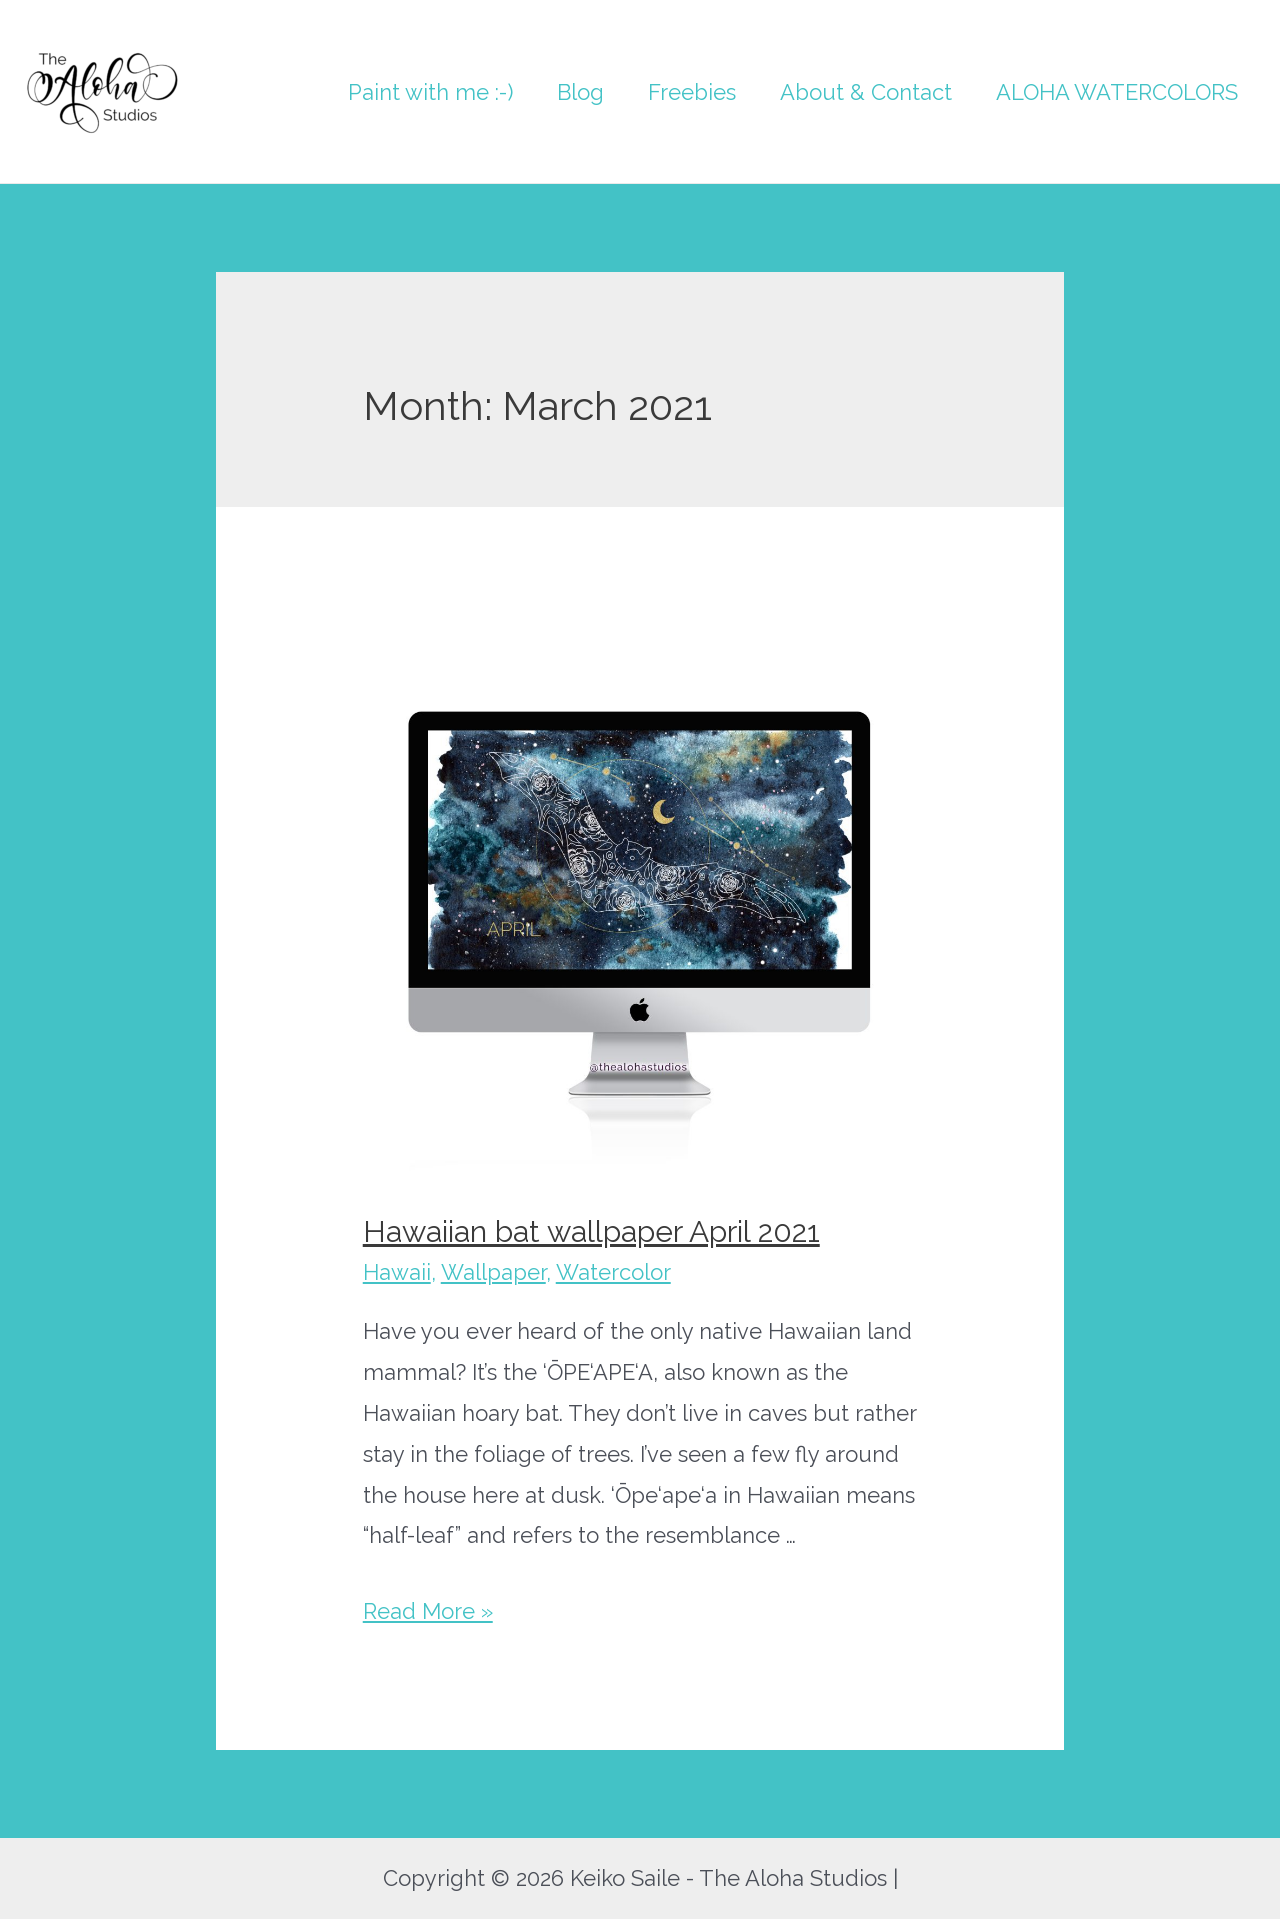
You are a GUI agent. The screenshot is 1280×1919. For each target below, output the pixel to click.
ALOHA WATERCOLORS (1117, 92)
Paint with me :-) (430, 92)
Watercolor (613, 1272)
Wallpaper (493, 1272)
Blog (580, 92)
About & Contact (866, 92)
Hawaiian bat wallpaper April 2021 (591, 1231)
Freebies (692, 92)
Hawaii (397, 1272)
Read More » (428, 1611)
